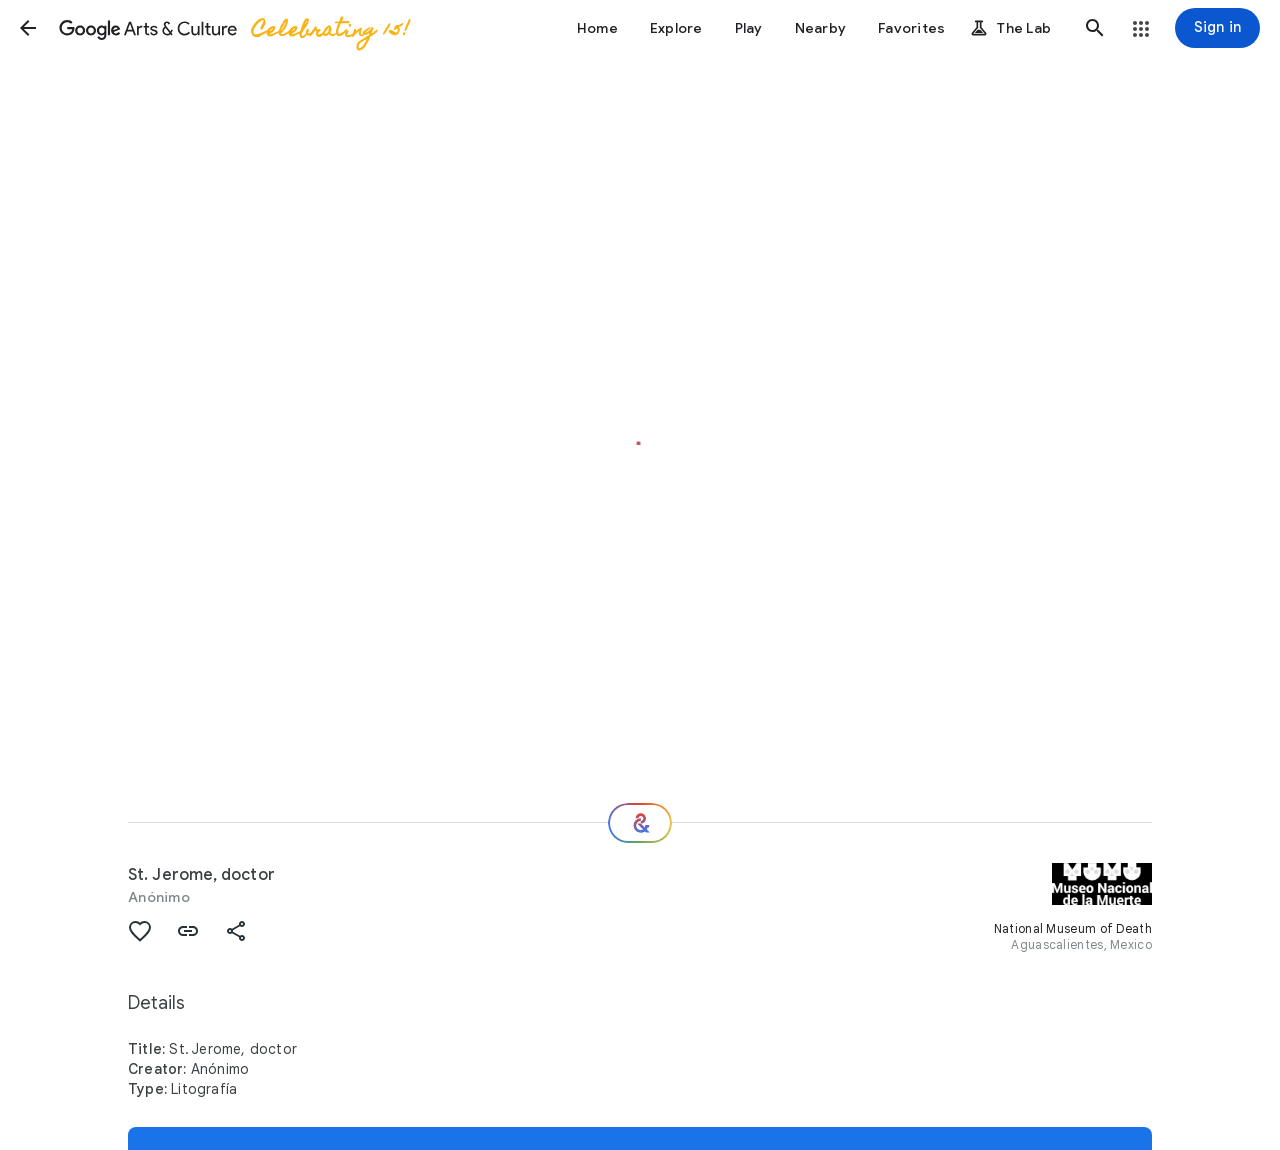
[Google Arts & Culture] (233, 28)
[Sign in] (1217, 28)
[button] (28, 28)
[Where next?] (640, 823)
